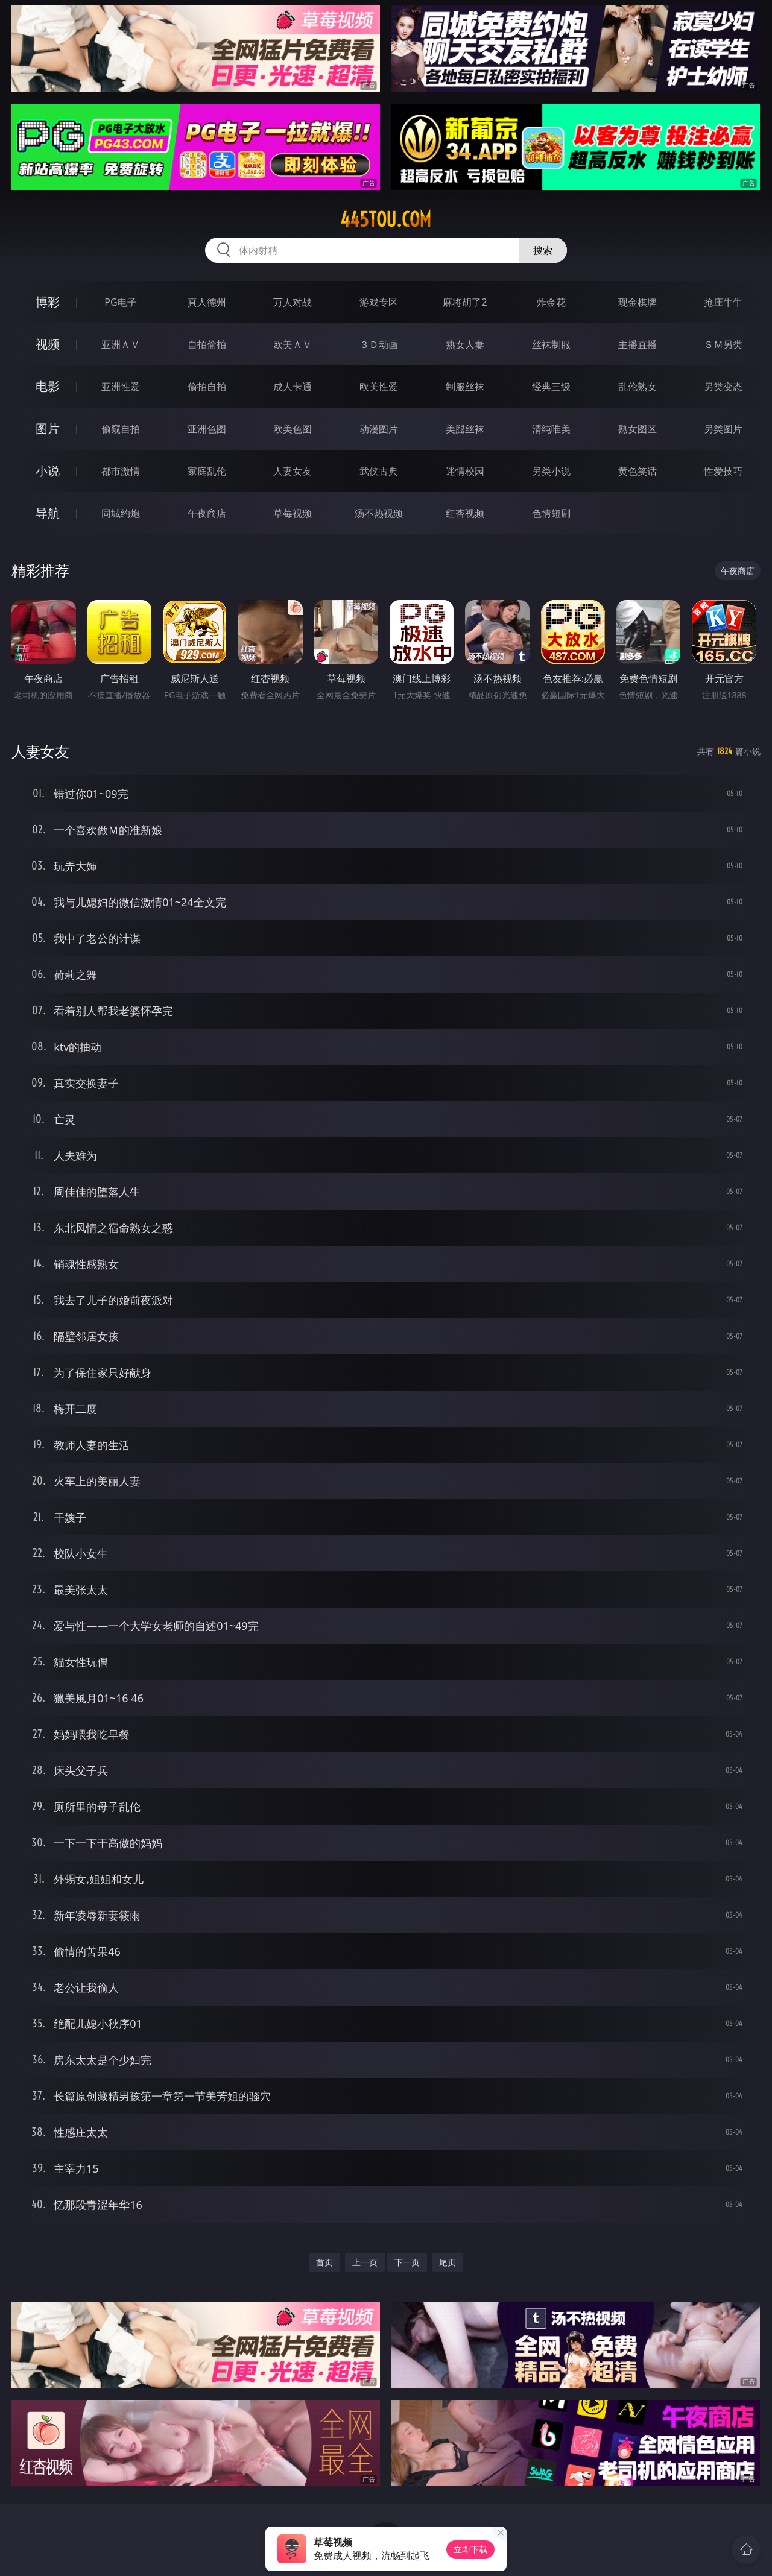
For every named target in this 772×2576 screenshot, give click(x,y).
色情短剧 (551, 513)
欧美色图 (292, 428)
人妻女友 (292, 471)
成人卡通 (292, 386)
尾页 (447, 2262)
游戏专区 (378, 302)
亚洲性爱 (120, 386)
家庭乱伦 (207, 471)
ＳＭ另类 (723, 344)
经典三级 (551, 386)
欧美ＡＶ (292, 344)
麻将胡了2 (465, 302)
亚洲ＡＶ (120, 344)
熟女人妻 (465, 344)
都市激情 (120, 471)
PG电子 (120, 302)
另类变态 (723, 386)
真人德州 (207, 302)
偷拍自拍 (207, 386)
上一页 (365, 2262)
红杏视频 (465, 513)
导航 (48, 513)
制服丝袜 (465, 386)
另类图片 (723, 428)
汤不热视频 (379, 513)
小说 (48, 470)
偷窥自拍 (120, 428)
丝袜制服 (551, 344)
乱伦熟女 (637, 386)
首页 (324, 2262)
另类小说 (551, 471)
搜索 (542, 250)
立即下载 (470, 2549)
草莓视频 (292, 513)
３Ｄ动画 (378, 344)
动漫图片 (378, 428)
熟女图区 (637, 428)
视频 (48, 344)
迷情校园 (465, 471)
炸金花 (551, 302)
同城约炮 (120, 513)
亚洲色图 (207, 428)
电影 (48, 386)
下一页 (407, 2262)
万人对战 (292, 302)
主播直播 (637, 344)
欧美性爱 (378, 386)
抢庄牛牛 (723, 302)
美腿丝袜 (465, 428)
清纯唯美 (551, 428)
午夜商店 (207, 513)
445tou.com (385, 219)
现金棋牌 (637, 302)
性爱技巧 (723, 471)
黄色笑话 (637, 471)
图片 (48, 428)
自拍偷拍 (207, 344)
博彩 (48, 302)
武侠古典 (378, 471)
